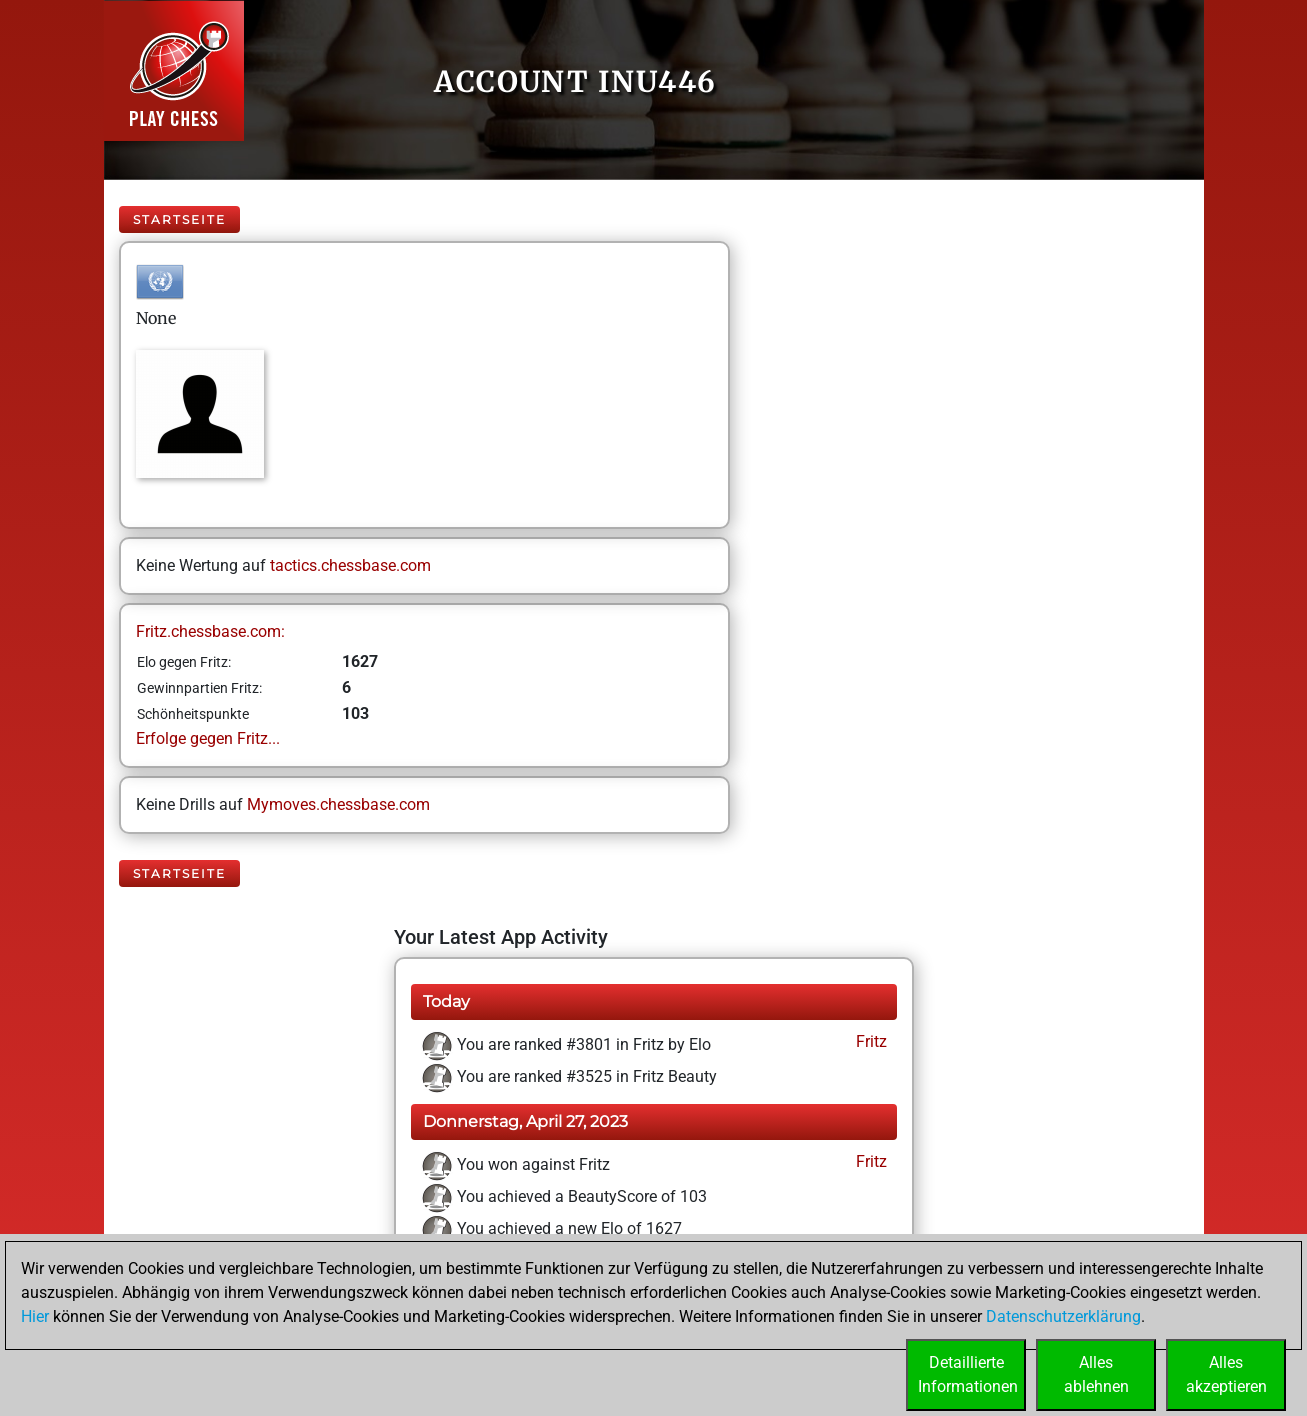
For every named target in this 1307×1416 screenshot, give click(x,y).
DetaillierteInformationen (968, 1374)
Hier (35, 1316)
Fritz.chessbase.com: (210, 631)
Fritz (869, 1041)
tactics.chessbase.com (350, 565)
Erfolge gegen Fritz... (208, 738)
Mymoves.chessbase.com (338, 804)
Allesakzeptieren (1226, 1374)
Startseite (179, 219)
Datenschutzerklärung (1063, 1316)
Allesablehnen (1096, 1374)
